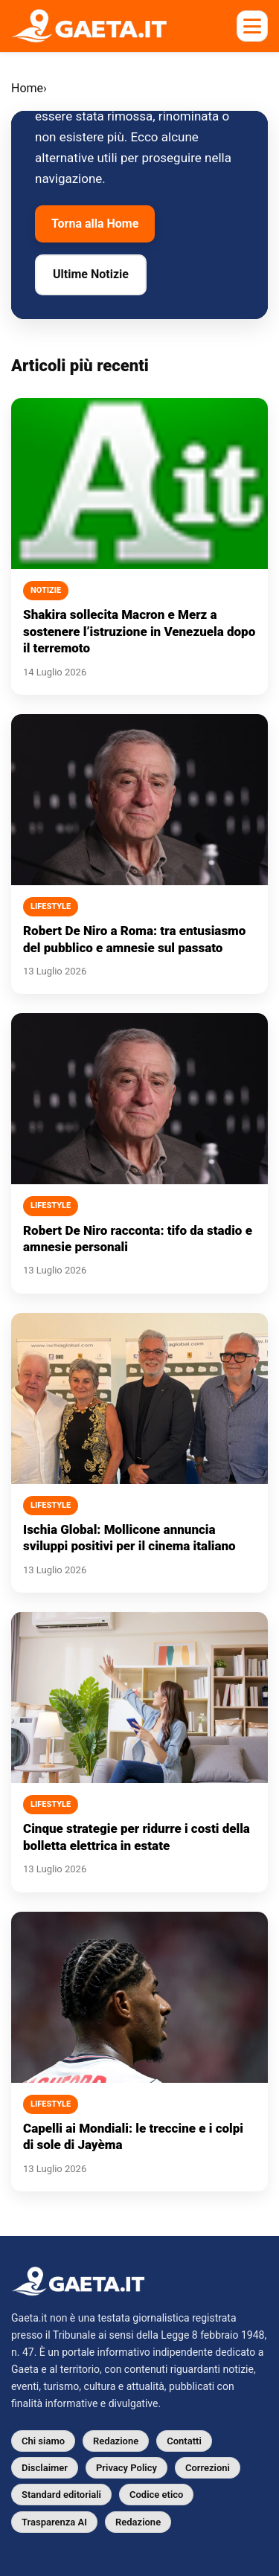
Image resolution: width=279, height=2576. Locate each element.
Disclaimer (45, 2467)
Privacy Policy (126, 2467)
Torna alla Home (94, 223)
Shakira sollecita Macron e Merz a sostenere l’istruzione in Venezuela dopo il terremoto (139, 631)
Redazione (115, 2441)
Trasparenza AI (54, 2522)
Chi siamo (43, 2441)
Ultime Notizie (91, 274)
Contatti (184, 2441)
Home (27, 88)
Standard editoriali (61, 2494)
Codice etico (156, 2494)
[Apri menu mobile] (252, 26)
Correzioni (207, 2467)
